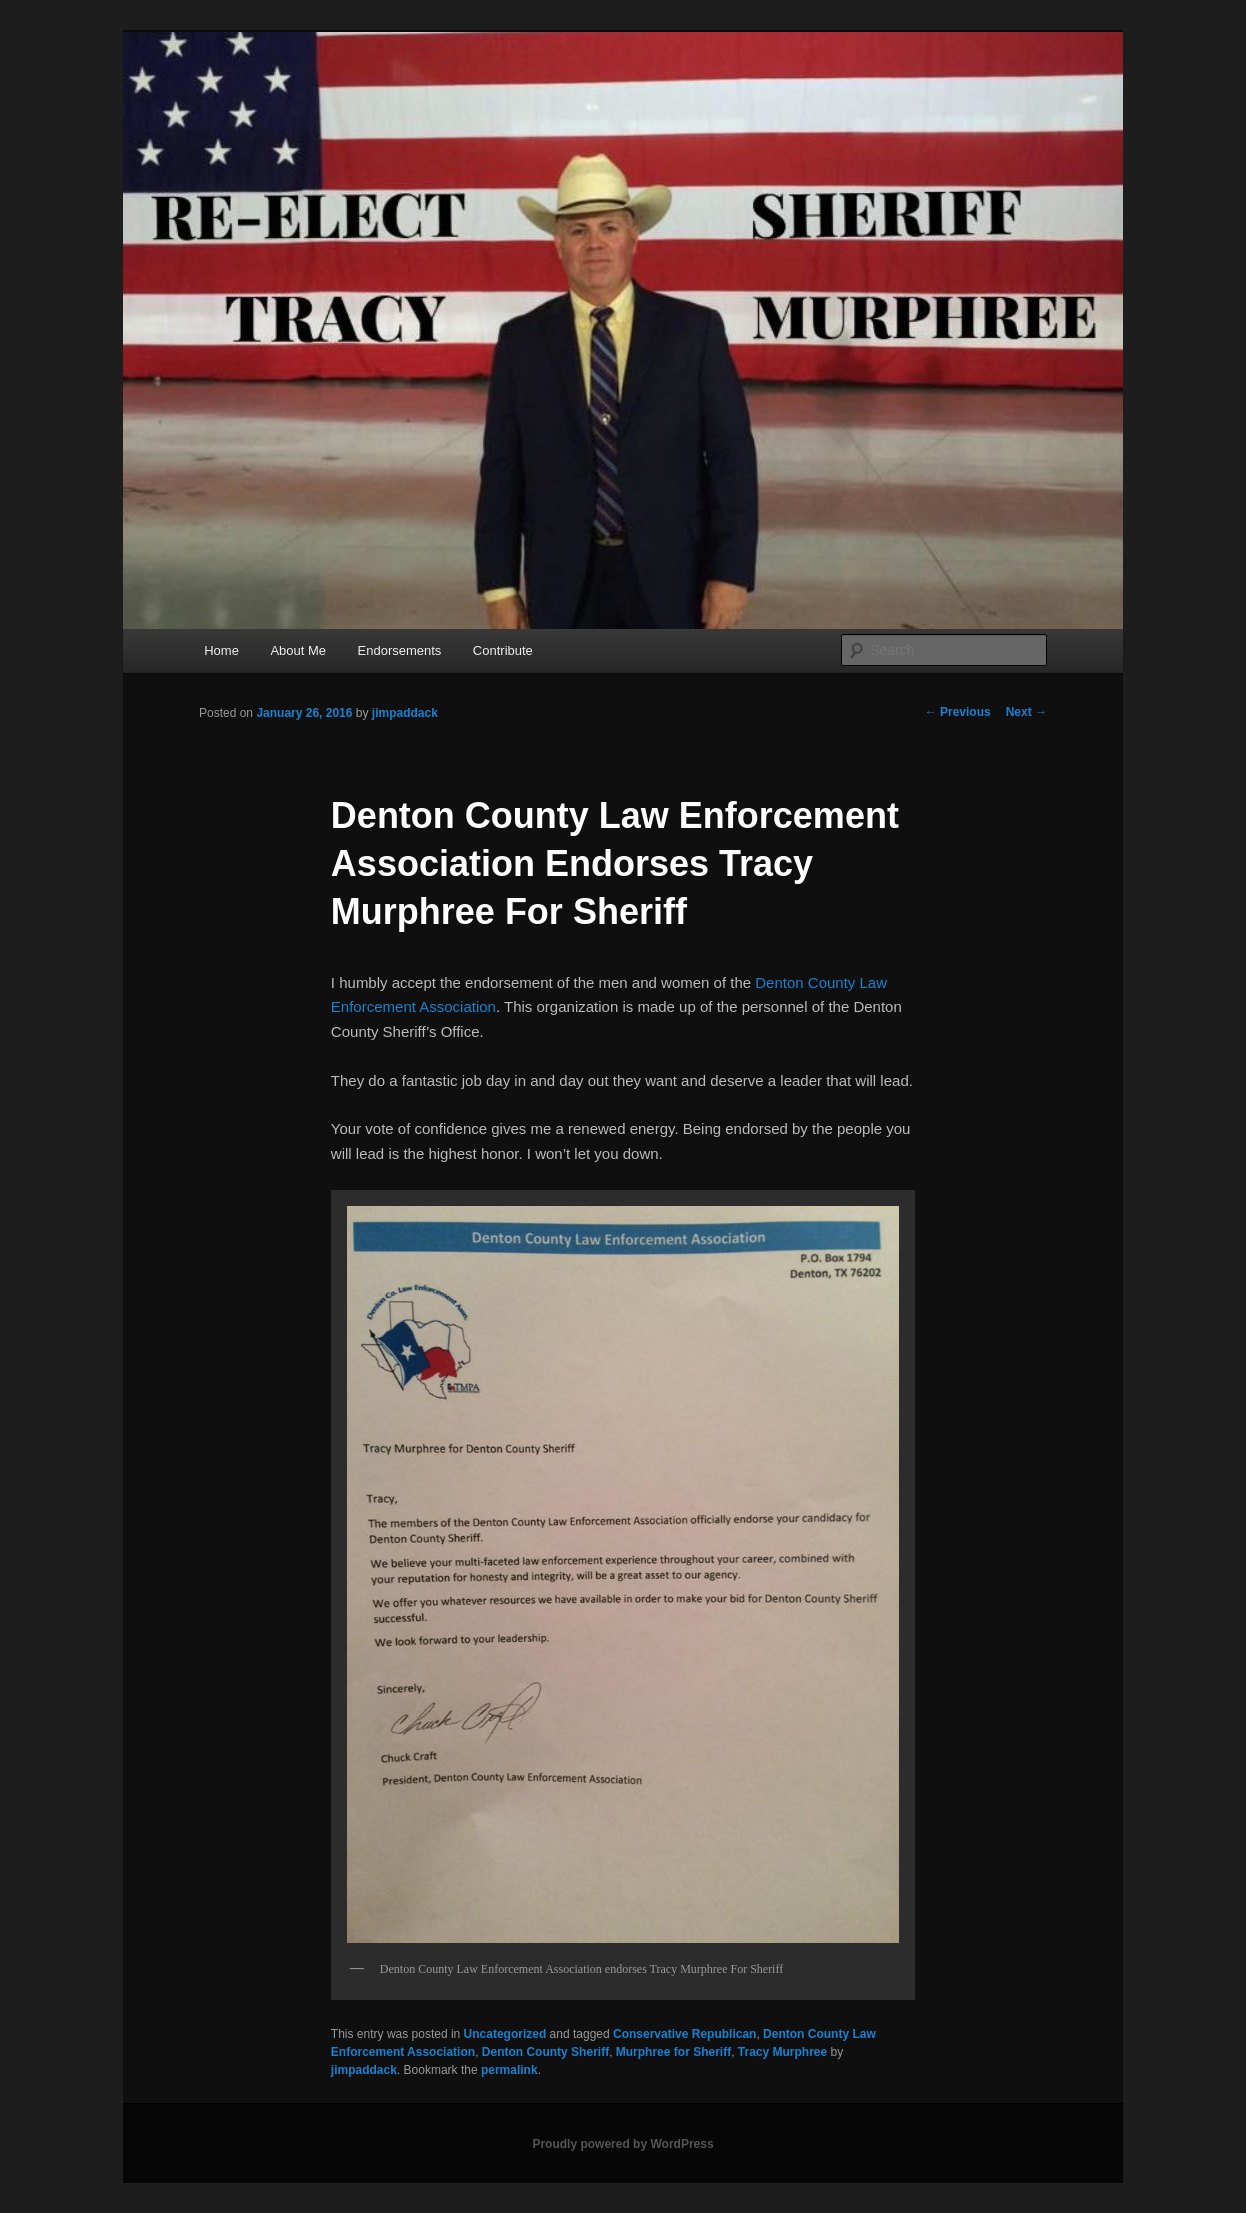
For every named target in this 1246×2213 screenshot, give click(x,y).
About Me (298, 650)
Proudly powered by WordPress (622, 2144)
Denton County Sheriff (545, 2052)
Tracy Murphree (782, 2052)
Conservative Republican (684, 2034)
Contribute (503, 650)
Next (1026, 712)
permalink (509, 2070)
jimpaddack (405, 713)
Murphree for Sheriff (673, 2052)
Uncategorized (505, 2034)
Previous (958, 712)
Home (221, 650)
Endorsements (400, 650)
